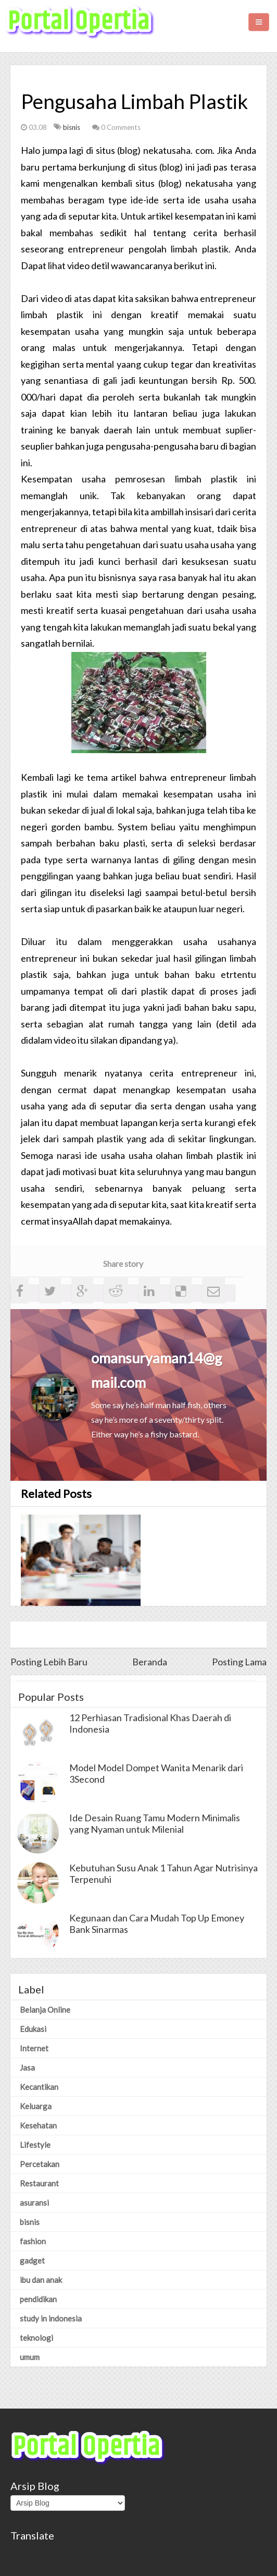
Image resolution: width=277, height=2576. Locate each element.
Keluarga (36, 2106)
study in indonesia (51, 2318)
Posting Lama (239, 1661)
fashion (33, 2241)
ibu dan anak (41, 2279)
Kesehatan (38, 2125)
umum (30, 2357)
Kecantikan (39, 2086)
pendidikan (38, 2299)
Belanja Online (45, 2009)
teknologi (36, 2337)
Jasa (27, 2067)
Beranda (149, 1661)
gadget (32, 2260)
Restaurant (39, 2183)
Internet (34, 2048)
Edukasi (33, 2029)
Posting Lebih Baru (48, 1661)
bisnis (72, 127)
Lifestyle (35, 2144)
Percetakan (39, 2164)
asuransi (34, 2202)
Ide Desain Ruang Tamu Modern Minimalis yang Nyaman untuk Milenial (154, 1823)
